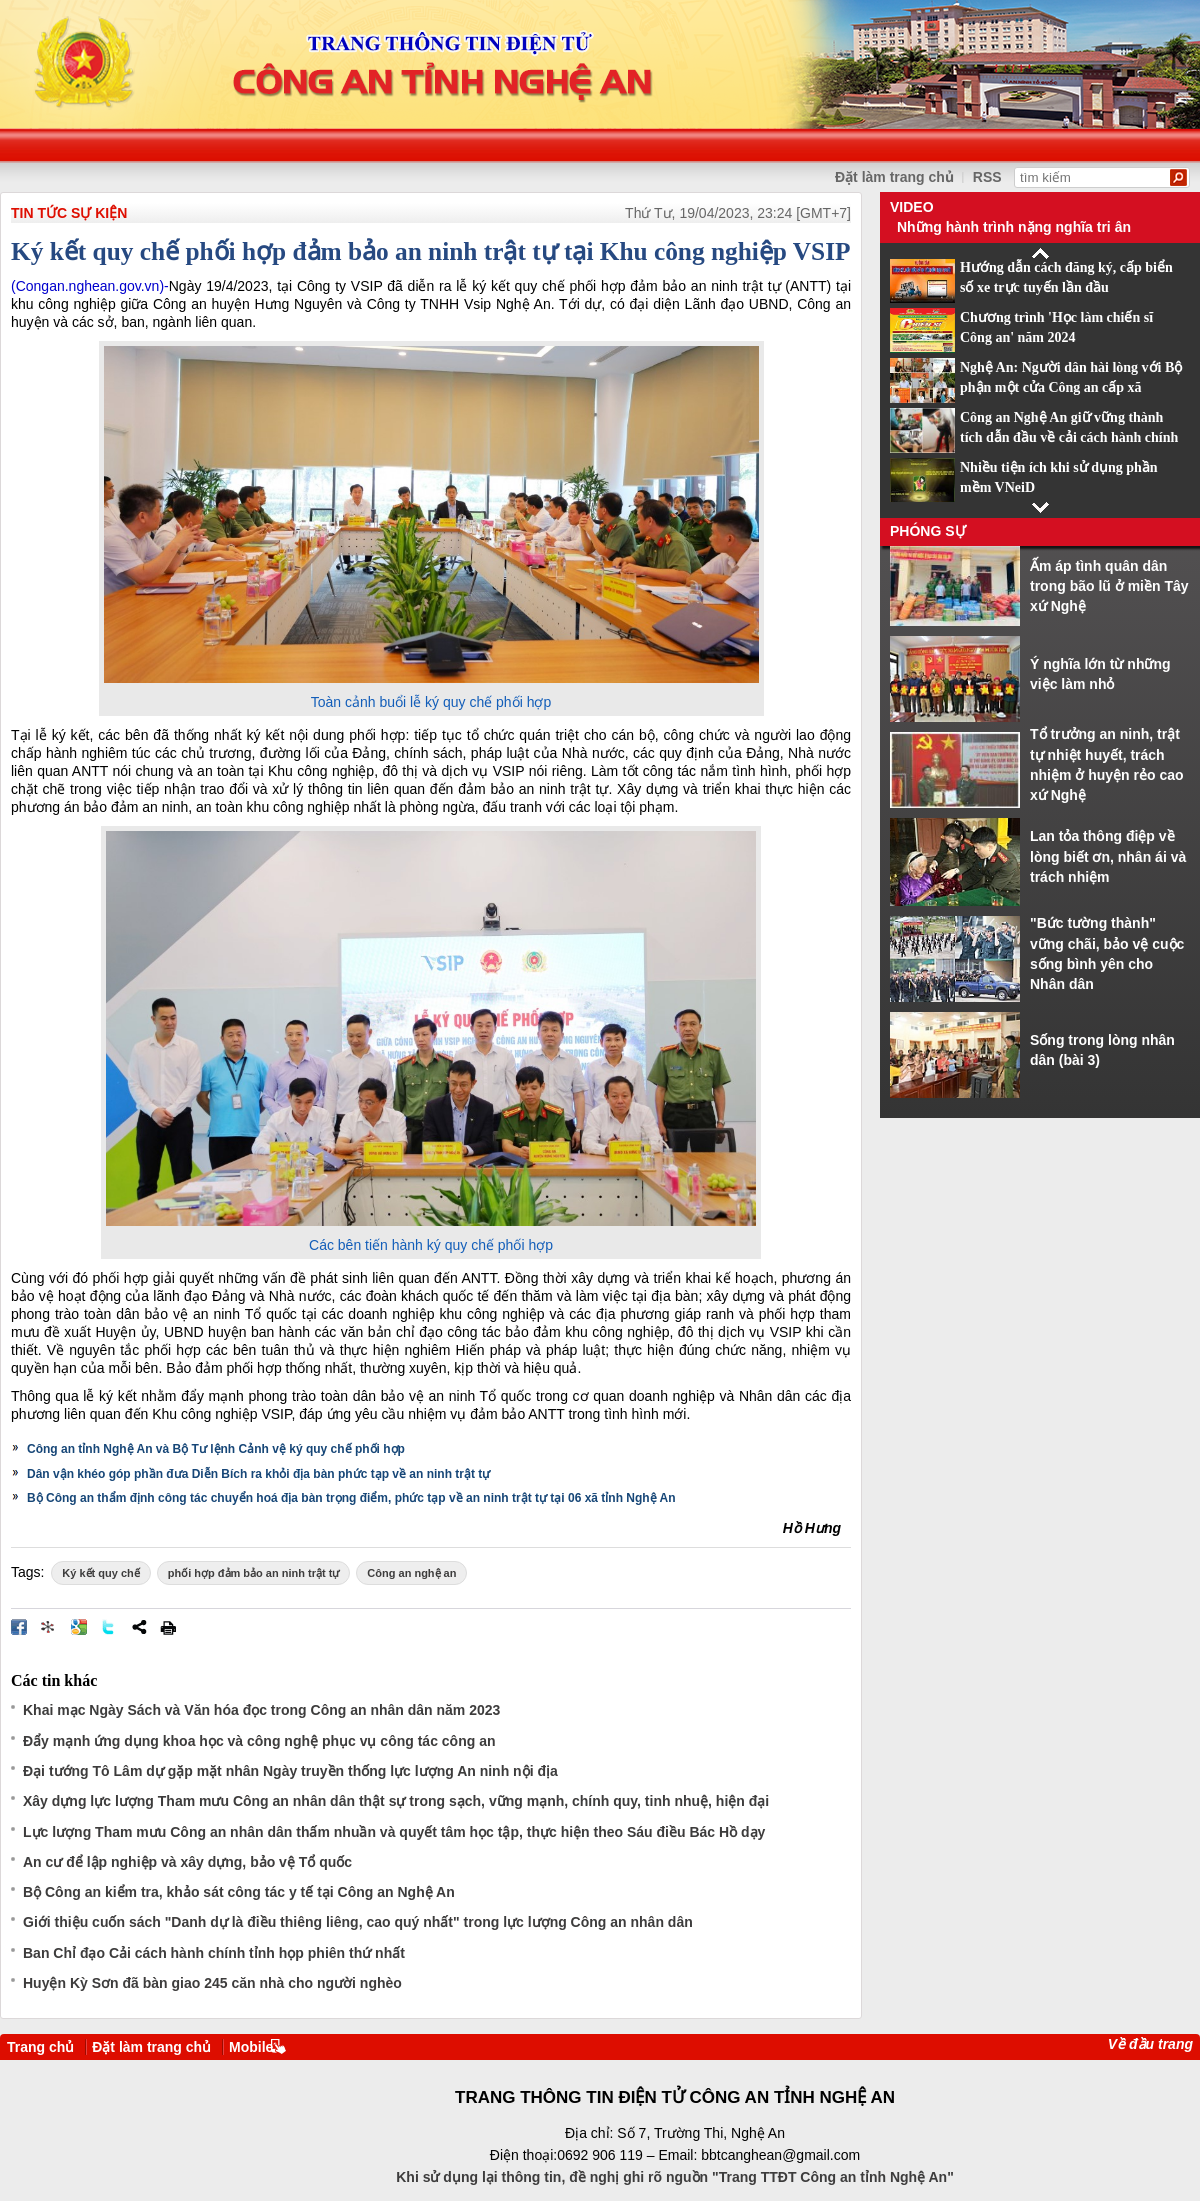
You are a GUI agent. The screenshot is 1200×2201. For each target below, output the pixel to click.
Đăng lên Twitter (109, 1627)
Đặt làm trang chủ (151, 2047)
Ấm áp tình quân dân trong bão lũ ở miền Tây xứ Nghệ (1109, 586)
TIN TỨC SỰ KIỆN (69, 213)
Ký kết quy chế (100, 1573)
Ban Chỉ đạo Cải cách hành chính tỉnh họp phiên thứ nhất (214, 1953)
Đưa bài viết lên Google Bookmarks (79, 1627)
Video (912, 207)
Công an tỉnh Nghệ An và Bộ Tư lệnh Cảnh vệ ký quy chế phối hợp (216, 1449)
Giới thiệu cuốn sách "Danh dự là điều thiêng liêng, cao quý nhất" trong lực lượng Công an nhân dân (358, 1922)
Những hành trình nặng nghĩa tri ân (1014, 227)
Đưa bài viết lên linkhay (49, 1627)
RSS (987, 177)
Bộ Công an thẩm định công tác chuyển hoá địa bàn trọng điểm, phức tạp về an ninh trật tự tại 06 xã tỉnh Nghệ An (351, 1498)
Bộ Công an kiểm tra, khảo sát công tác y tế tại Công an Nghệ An (239, 1892)
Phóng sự (928, 531)
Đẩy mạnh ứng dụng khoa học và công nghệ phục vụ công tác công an (259, 1741)
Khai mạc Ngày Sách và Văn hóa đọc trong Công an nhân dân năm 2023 (261, 1710)
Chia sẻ (139, 1627)
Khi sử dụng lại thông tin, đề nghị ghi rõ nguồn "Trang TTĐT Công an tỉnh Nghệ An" (675, 2177)
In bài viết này (168, 1627)
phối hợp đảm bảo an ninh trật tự (254, 1573)
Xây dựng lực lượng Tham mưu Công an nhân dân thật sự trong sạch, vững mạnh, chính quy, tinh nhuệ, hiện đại (396, 1801)
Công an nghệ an (411, 1573)
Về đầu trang (1150, 2044)
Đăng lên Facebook (19, 1627)
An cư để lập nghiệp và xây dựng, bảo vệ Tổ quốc (187, 1862)
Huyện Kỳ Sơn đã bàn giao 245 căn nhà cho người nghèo (212, 1983)
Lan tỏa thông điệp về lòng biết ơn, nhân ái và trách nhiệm (1108, 856)
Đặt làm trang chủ (894, 177)
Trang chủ (40, 2047)
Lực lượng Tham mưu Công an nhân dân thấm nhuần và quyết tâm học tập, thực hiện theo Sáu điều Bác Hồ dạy (394, 1832)
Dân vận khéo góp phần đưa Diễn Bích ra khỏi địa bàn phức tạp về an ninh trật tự (258, 1474)
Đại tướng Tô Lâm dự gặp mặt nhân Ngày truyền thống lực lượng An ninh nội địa (290, 1771)
